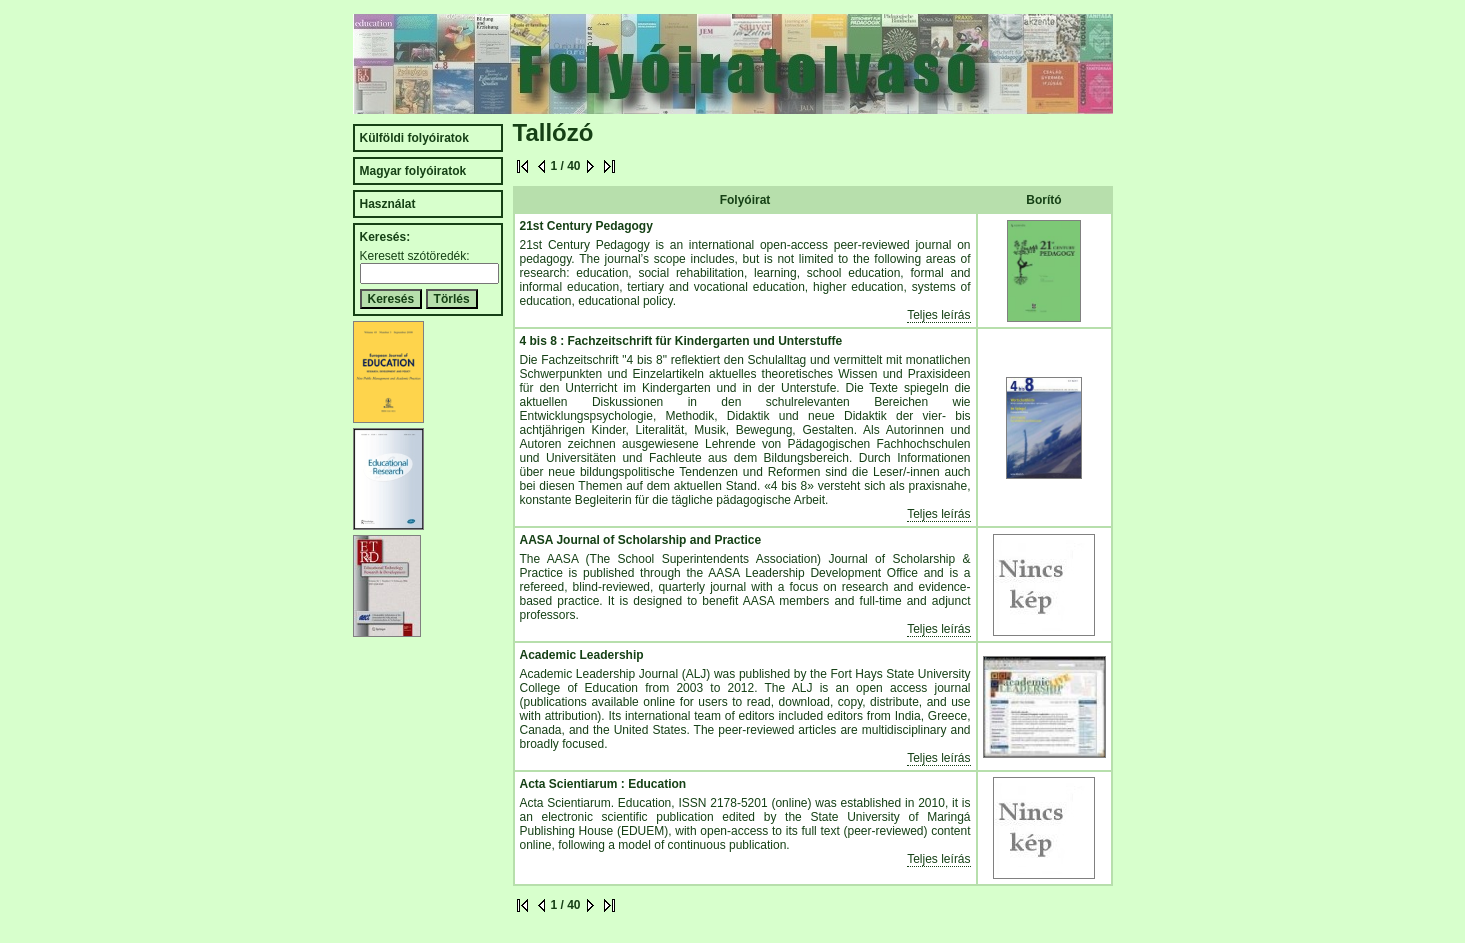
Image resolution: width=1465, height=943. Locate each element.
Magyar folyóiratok (413, 171)
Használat (388, 204)
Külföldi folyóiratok (414, 138)
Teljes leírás (938, 315)
